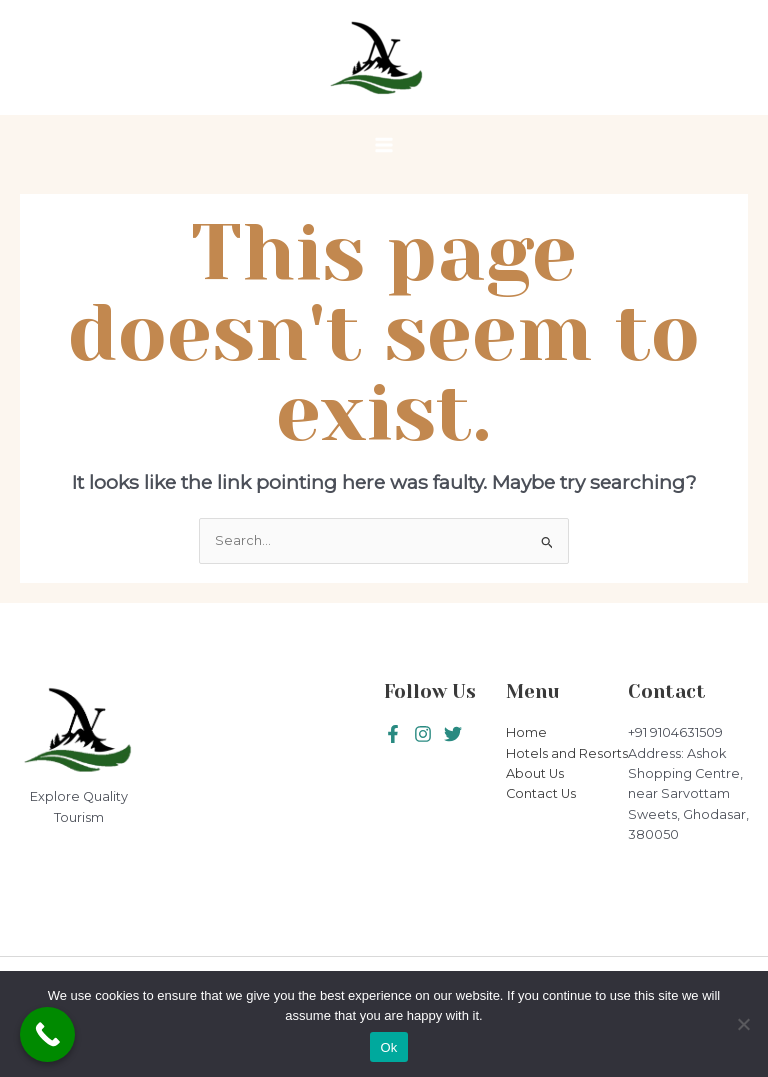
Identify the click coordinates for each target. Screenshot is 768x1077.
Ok (388, 1047)
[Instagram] (453, 734)
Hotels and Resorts (567, 753)
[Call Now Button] (47, 1034)
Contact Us (541, 793)
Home (526, 732)
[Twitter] (423, 734)
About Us (535, 773)
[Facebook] (393, 734)
